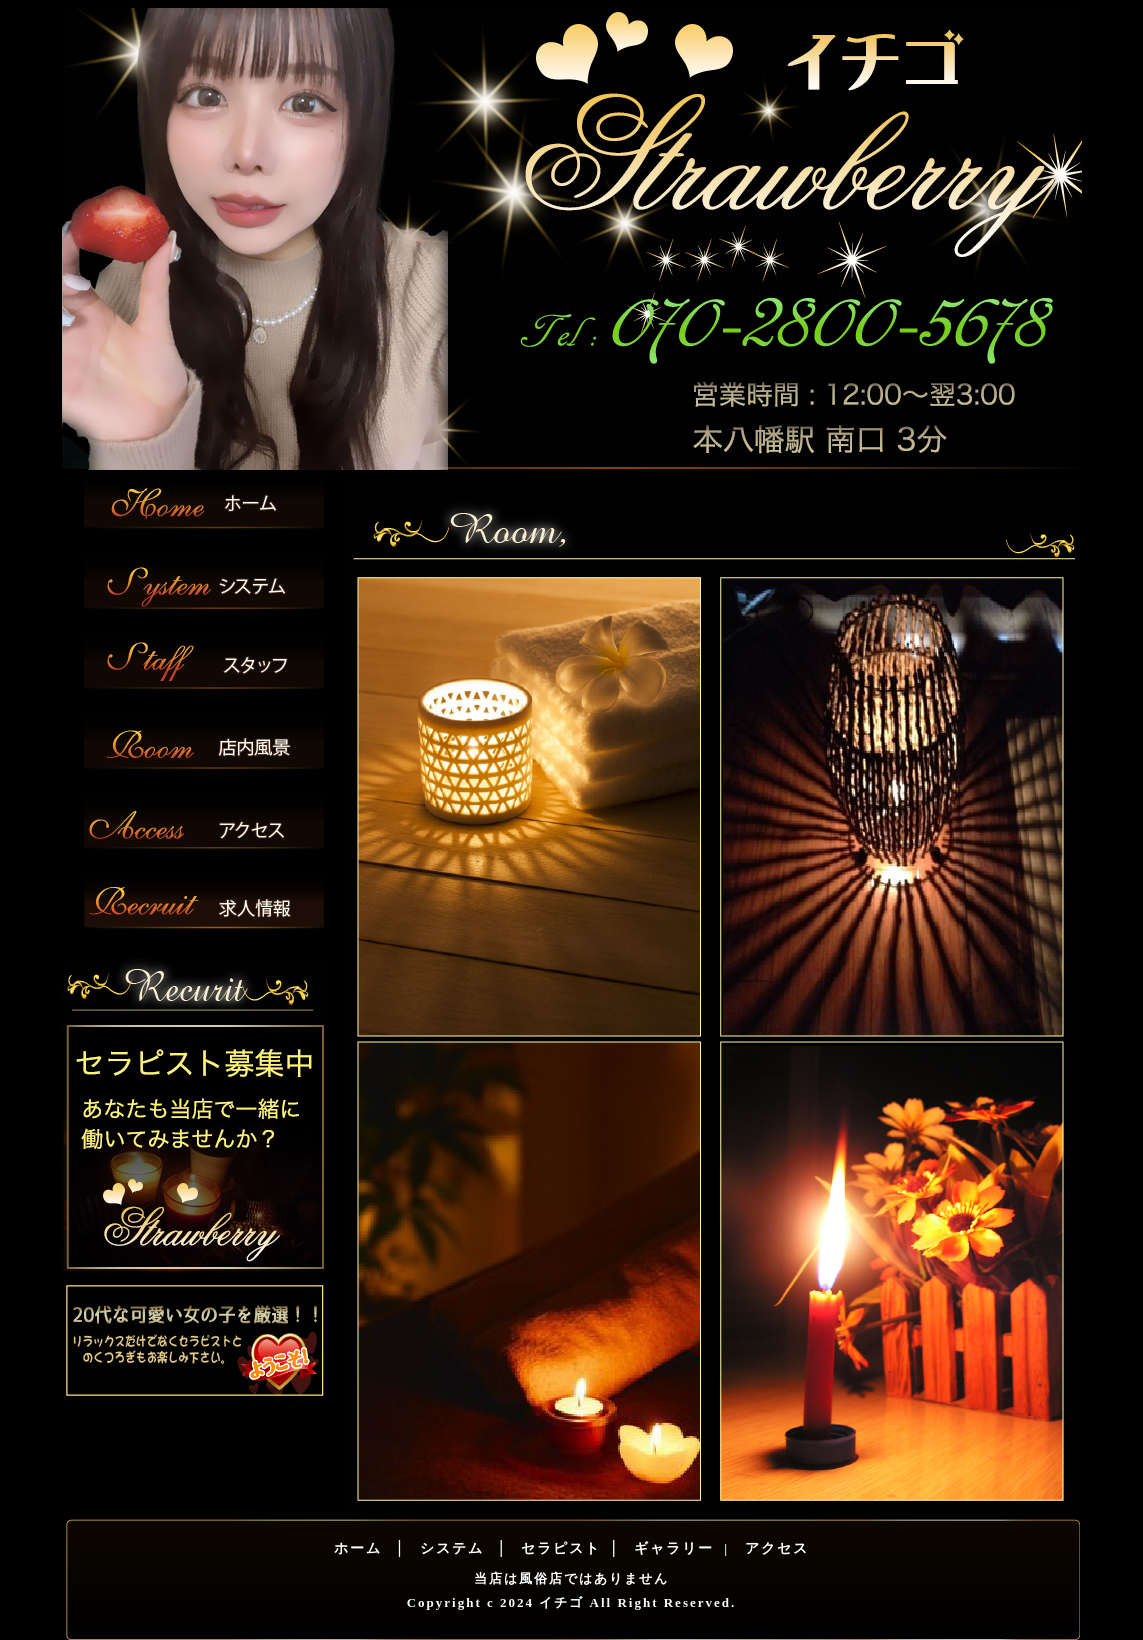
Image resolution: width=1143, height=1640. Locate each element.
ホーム (358, 1548)
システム (449, 1548)
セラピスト (559, 1548)
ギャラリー (671, 1548)
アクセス (775, 1548)
